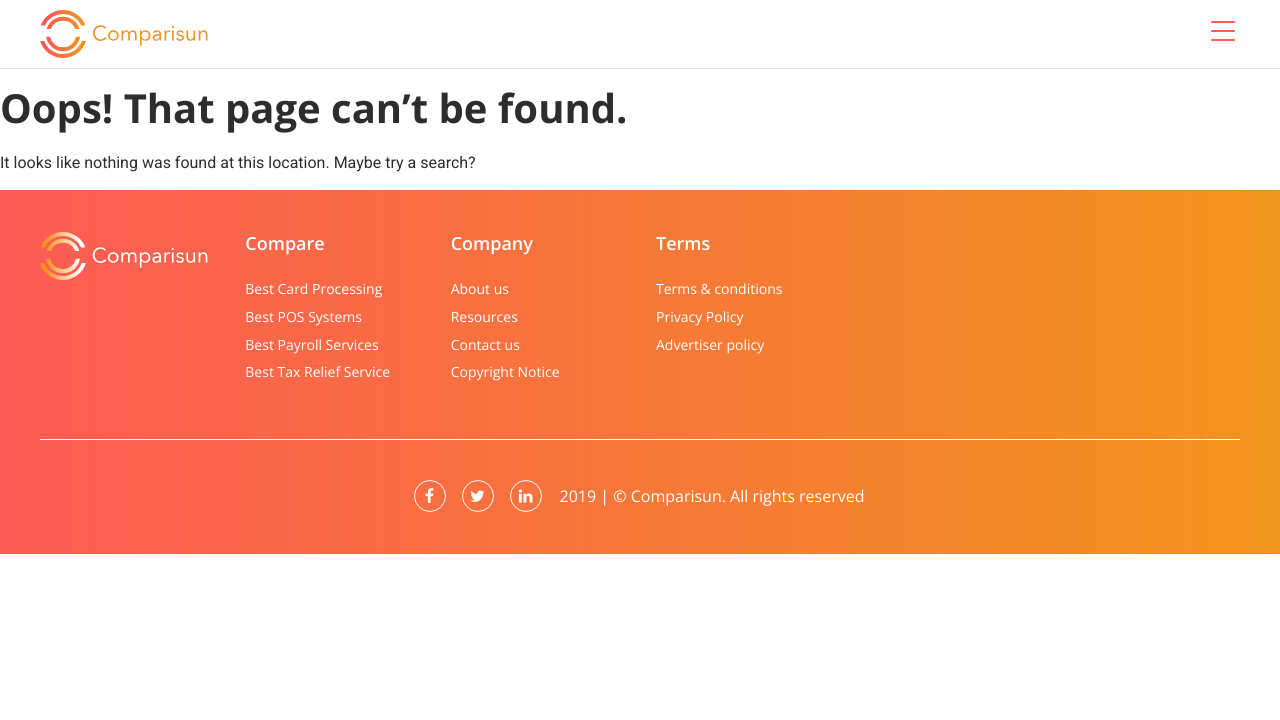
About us (480, 289)
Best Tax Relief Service (317, 372)
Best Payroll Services (311, 345)
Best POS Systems (303, 317)
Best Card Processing (313, 289)
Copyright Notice (505, 372)
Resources (484, 317)
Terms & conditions (719, 289)
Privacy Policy (699, 317)
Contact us (485, 345)
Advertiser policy (710, 345)
